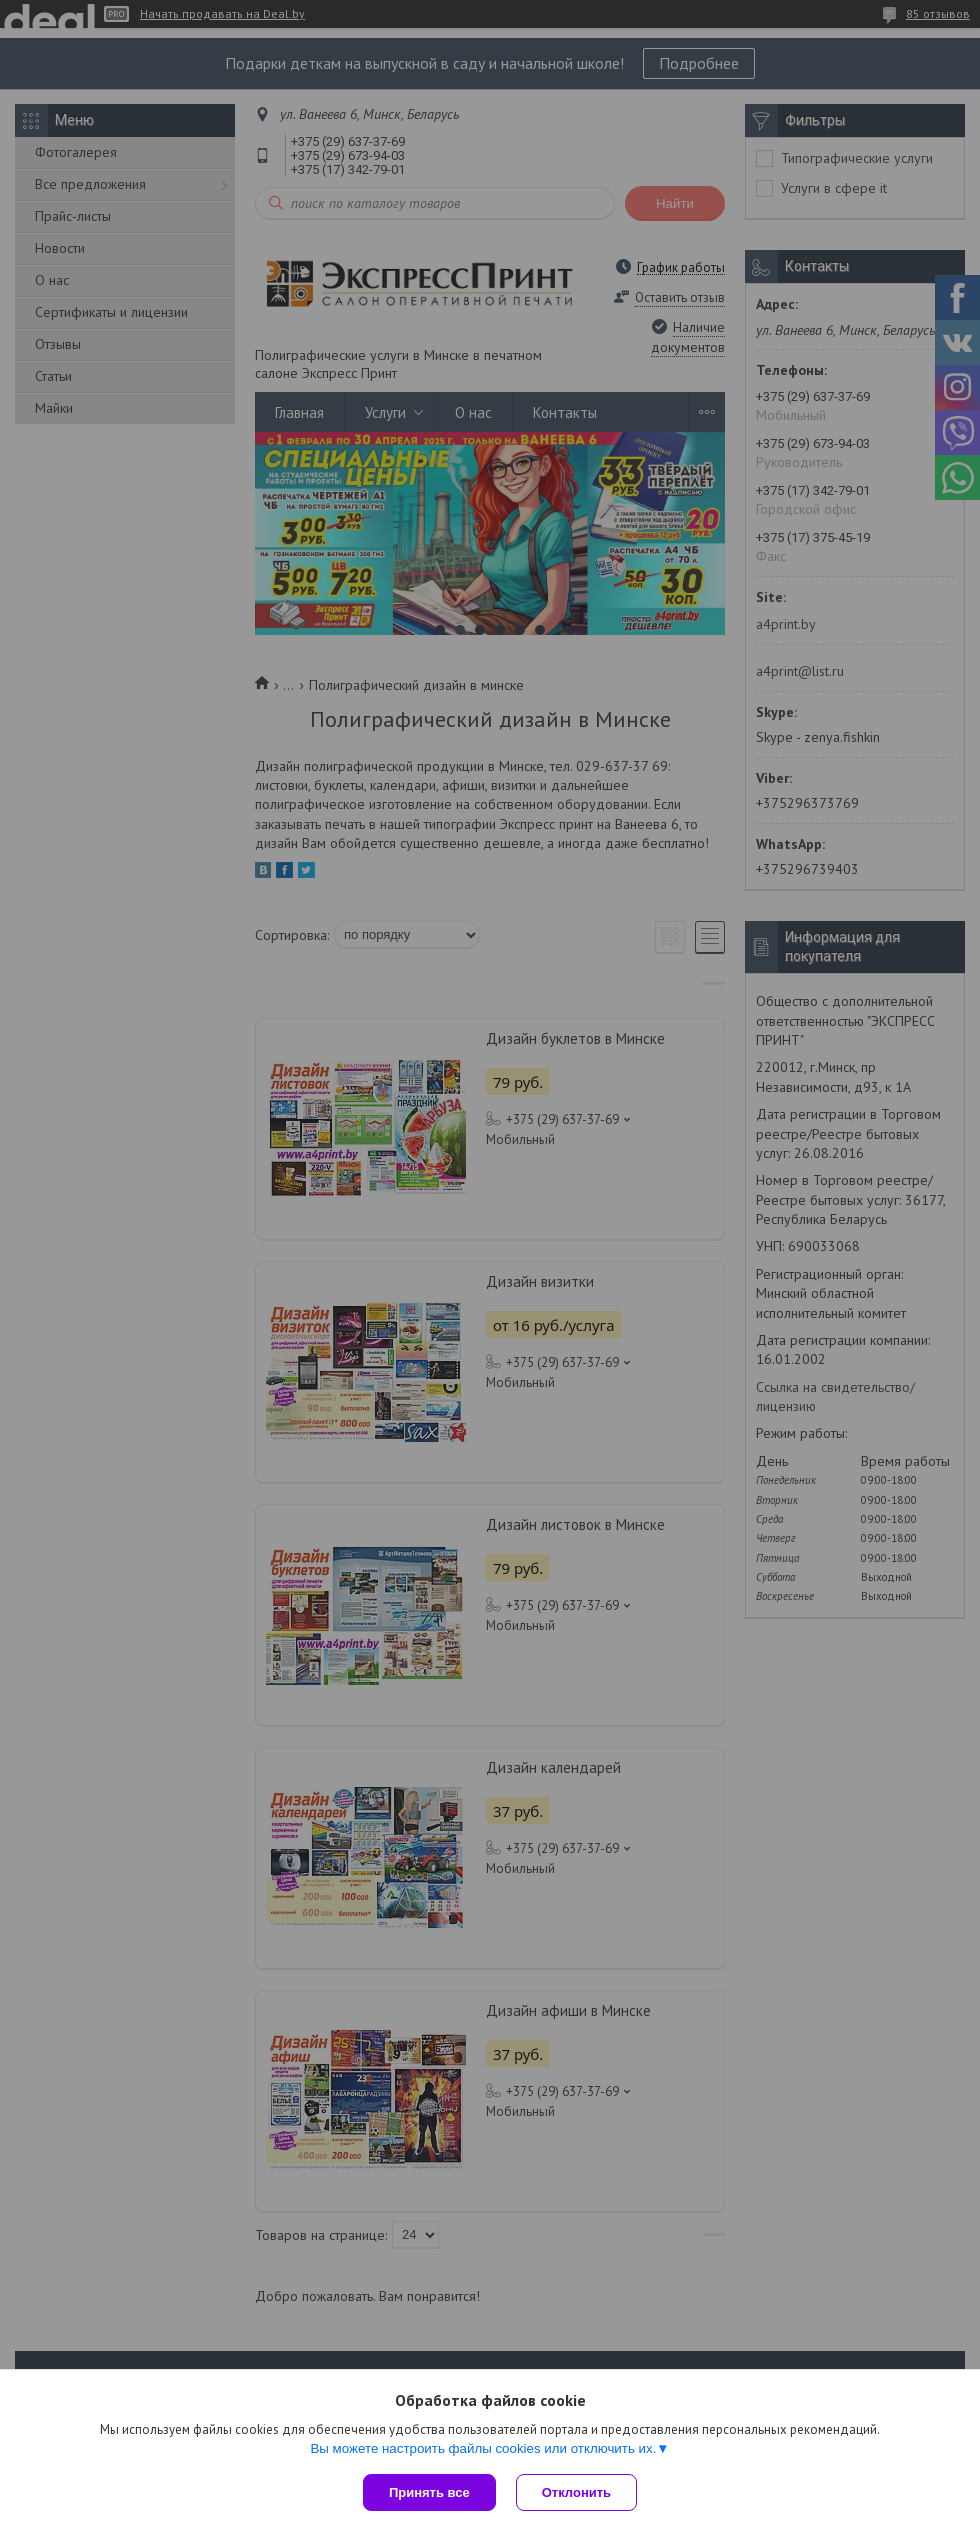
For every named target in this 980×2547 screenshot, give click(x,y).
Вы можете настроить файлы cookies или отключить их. (483, 2448)
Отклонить (576, 2492)
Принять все (429, 2492)
